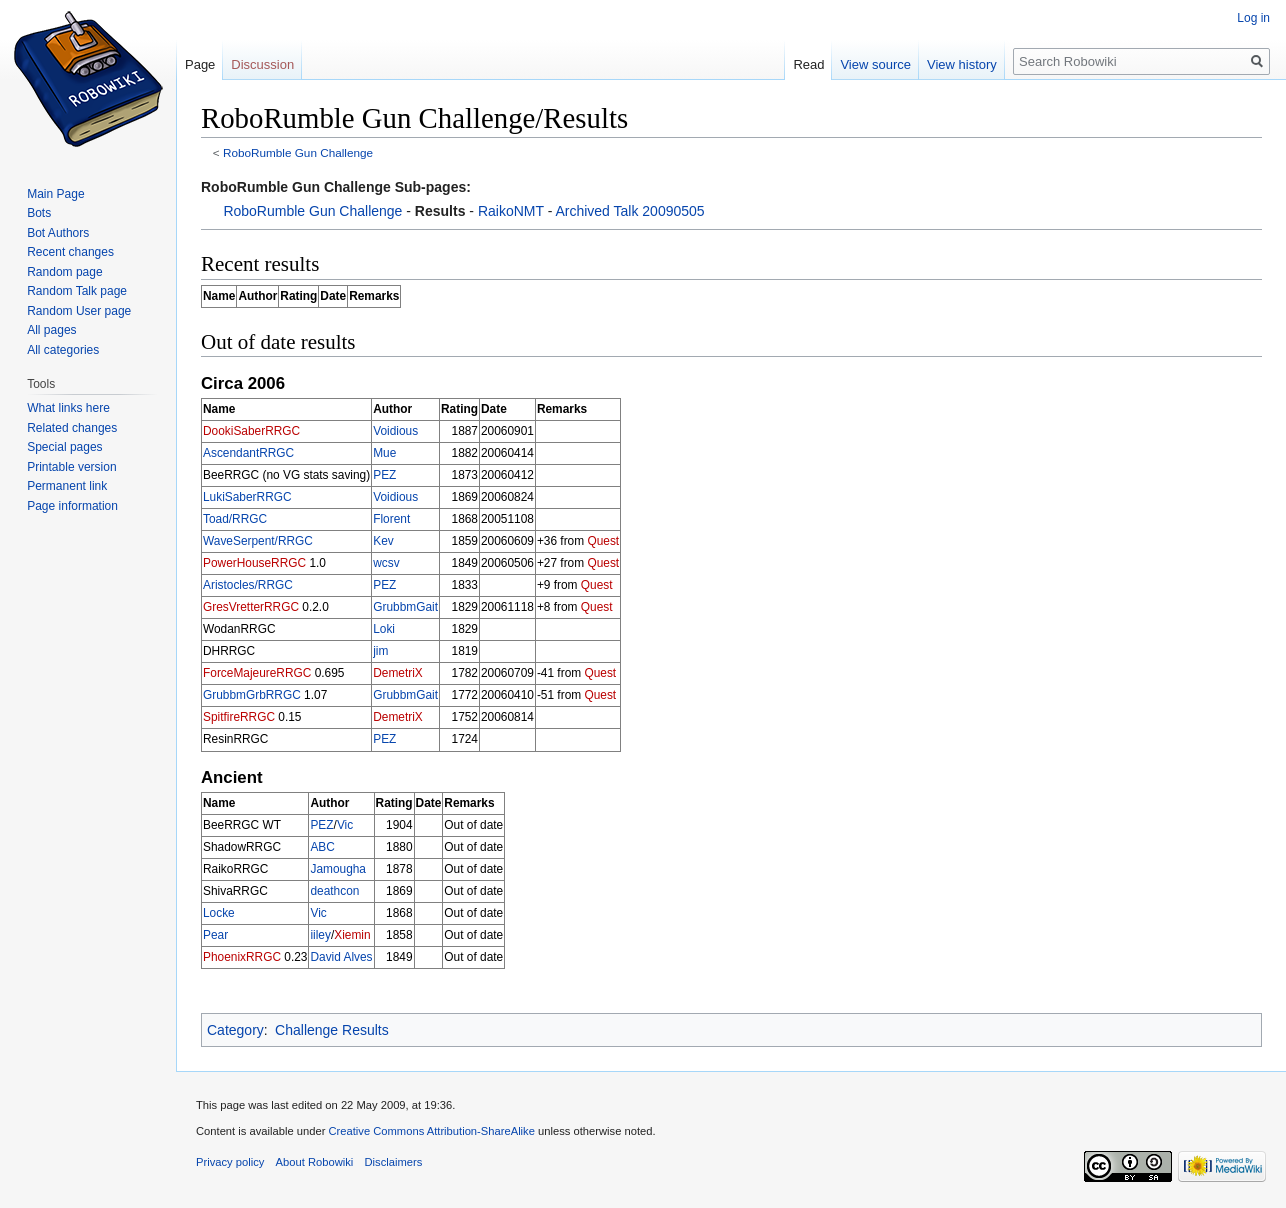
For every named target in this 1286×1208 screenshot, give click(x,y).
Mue (384, 453)
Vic (345, 825)
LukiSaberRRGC (247, 497)
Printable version (71, 467)
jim (380, 651)
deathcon (334, 891)
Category (235, 1030)
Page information (72, 506)
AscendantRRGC (248, 453)
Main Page (55, 194)
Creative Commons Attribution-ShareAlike (431, 1131)
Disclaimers (394, 1162)
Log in (1253, 18)
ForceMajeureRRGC (257, 673)
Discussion (262, 64)
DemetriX (398, 673)
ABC (322, 847)
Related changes (72, 428)
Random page (64, 272)
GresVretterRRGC (251, 607)
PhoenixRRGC (242, 957)
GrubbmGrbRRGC (252, 695)
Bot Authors (58, 233)
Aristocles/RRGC (248, 585)
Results (440, 211)
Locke (219, 913)
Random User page (79, 311)
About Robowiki (315, 1162)
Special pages (64, 447)
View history (962, 64)
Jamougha (338, 869)
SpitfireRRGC (239, 717)
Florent (391, 519)
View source (875, 64)
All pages (51, 330)
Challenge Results (332, 1030)
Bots (39, 213)
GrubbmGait (405, 607)
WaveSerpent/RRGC (258, 541)
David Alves (341, 957)
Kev (383, 541)
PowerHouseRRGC (254, 563)
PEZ (384, 475)
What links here (68, 408)
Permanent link (67, 486)
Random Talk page (77, 291)
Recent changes (70, 252)
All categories (63, 350)
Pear (215, 935)
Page (200, 64)
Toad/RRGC (235, 519)
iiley (320, 935)
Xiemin (352, 935)
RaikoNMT (511, 211)
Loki (384, 629)
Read (808, 64)
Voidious (395, 431)
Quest (603, 541)
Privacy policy (230, 1162)
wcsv (386, 563)
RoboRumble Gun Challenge (298, 152)
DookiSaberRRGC (251, 431)
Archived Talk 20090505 (629, 211)
